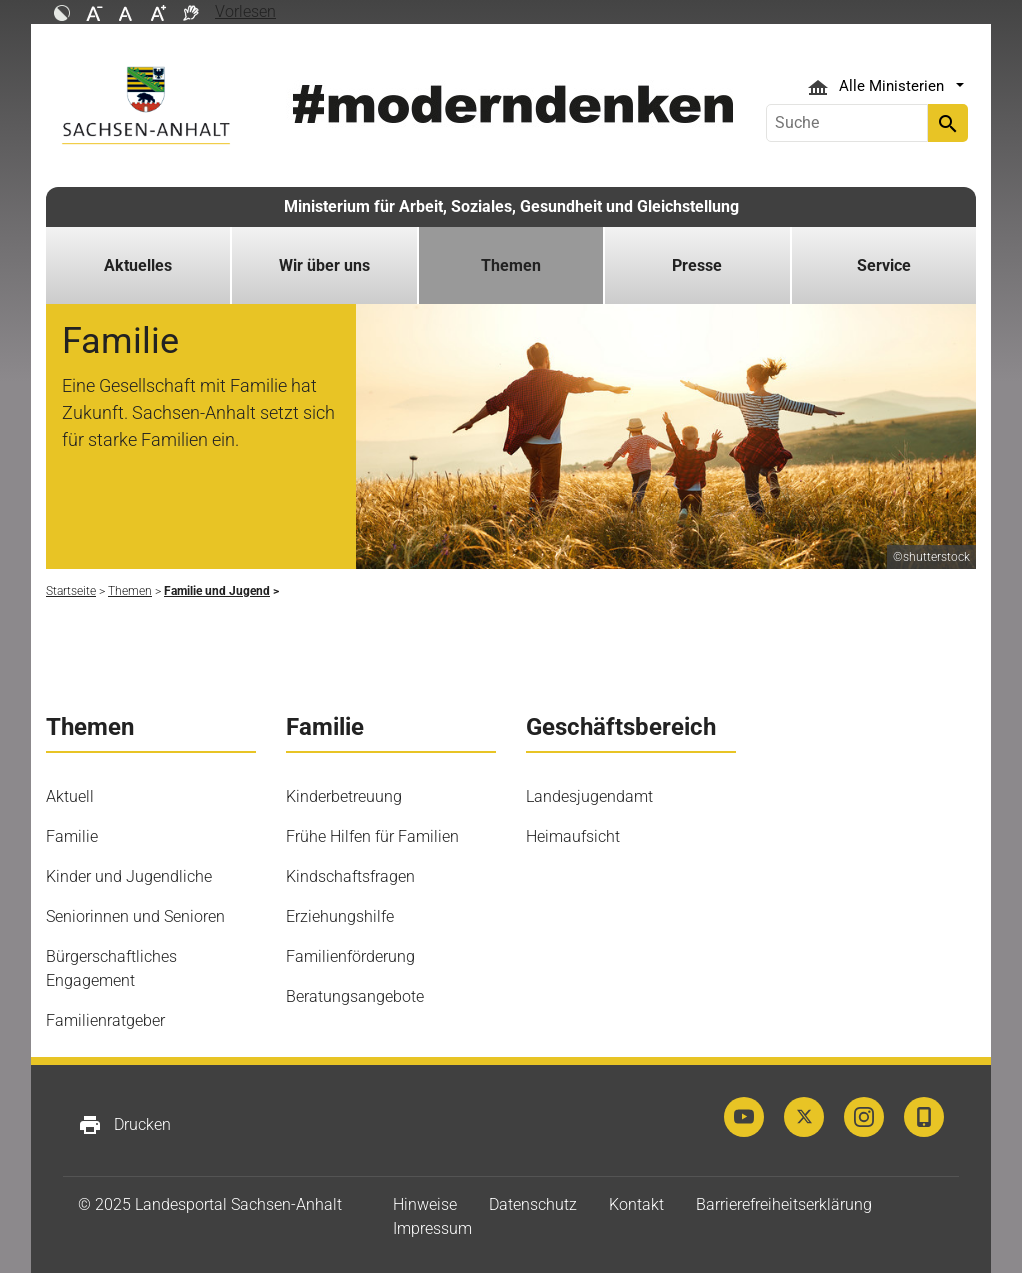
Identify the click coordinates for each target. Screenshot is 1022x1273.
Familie (72, 836)
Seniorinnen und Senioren (135, 916)
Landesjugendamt (589, 796)
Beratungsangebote (355, 996)
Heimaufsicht (573, 836)
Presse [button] (697, 265)
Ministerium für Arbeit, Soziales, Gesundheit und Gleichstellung (511, 206)
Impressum (432, 1228)
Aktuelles (138, 265)
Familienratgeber (105, 1020)
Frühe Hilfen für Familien (372, 836)
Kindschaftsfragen (350, 876)
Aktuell (70, 796)
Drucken (124, 1125)
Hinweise (425, 1204)
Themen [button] (511, 265)
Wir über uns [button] (324, 265)
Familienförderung (350, 956)
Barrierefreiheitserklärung (784, 1204)
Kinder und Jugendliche (129, 876)
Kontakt (636, 1204)
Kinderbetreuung (344, 796)
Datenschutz (533, 1204)
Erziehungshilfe (340, 916)
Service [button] (884, 265)
